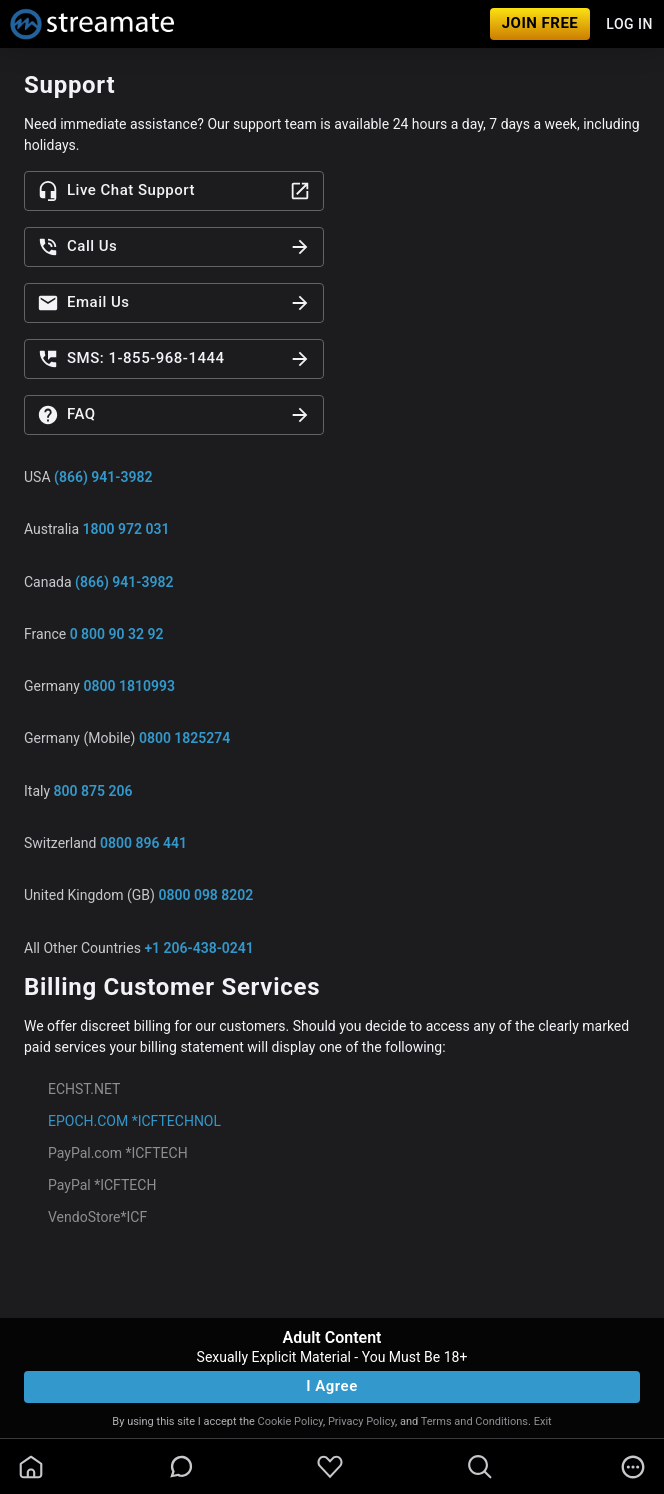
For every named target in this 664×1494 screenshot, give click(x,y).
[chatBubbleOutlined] (181, 1466)
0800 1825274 (184, 738)
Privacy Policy (361, 1421)
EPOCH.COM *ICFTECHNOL (134, 1121)
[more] (633, 1467)
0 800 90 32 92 (117, 634)
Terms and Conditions (474, 1421)
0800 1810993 (128, 686)
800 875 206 (93, 791)
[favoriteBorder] (330, 1467)
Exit (543, 1421)
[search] (480, 1467)
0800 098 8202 (205, 895)
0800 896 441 (143, 843)
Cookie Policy (290, 1421)
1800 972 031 (126, 529)
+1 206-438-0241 (198, 948)
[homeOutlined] (31, 1467)
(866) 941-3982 (103, 477)
